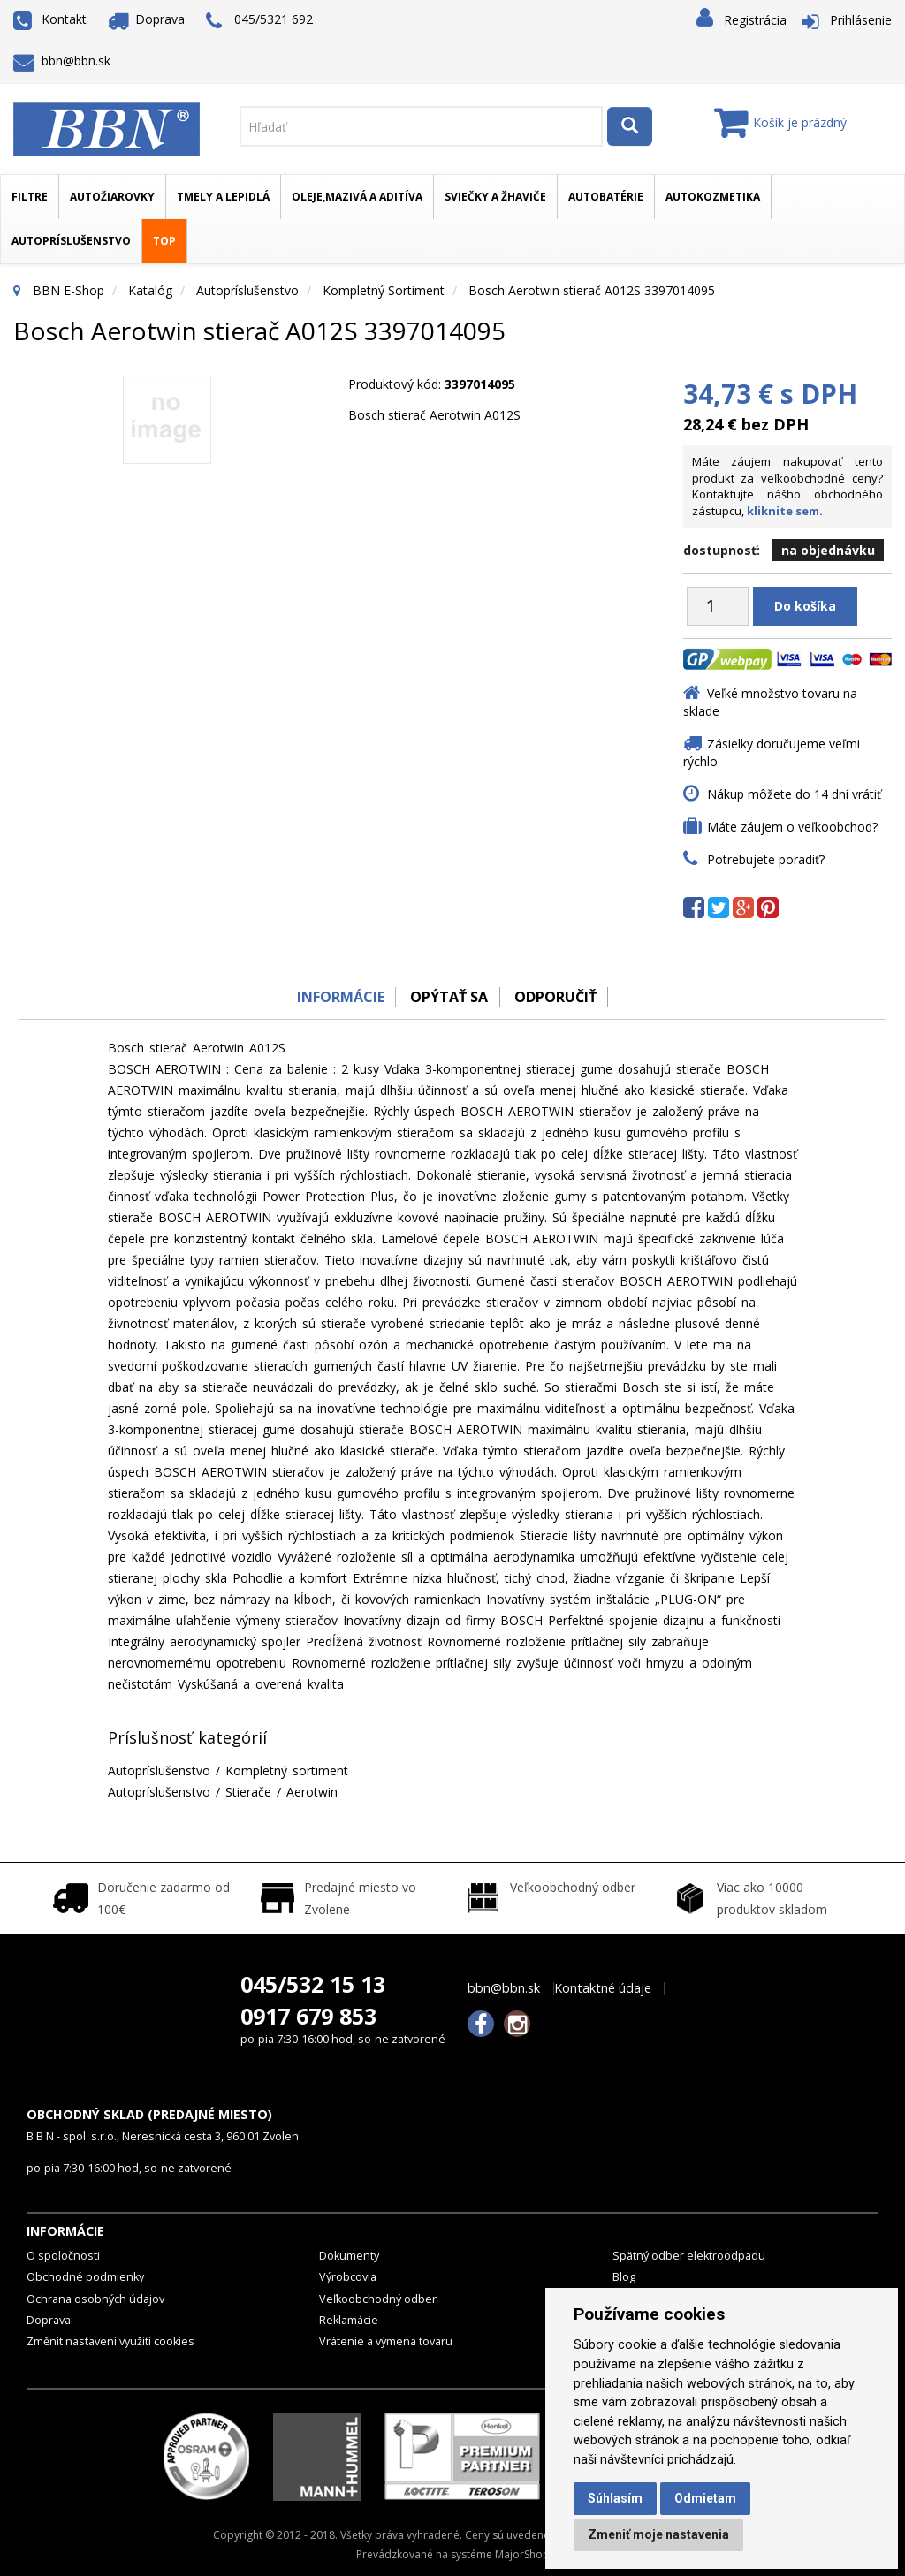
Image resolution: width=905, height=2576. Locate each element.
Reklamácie (348, 2320)
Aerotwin (312, 1791)
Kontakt (50, 19)
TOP (164, 240)
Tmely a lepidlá (223, 196)
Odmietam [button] (705, 2498)
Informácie (334, 997)
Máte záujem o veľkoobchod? (792, 826)
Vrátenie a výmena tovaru (385, 2341)
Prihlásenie (861, 19)
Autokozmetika (712, 196)
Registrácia (755, 19)
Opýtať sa (448, 997)
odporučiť (559, 997)
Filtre (29, 196)
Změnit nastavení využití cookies (110, 2341)
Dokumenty (349, 2255)
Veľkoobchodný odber (378, 2298)
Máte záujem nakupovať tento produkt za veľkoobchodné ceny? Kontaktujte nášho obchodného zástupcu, (787, 486)
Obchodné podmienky (85, 2276)
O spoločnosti (63, 2255)
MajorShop (522, 2554)
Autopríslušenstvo (71, 240)
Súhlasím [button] (615, 2498)
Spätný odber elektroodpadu (688, 2255)
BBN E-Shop (68, 290)
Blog (623, 2276)
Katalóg (150, 290)
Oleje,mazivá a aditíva (357, 196)
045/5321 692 (259, 21)
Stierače (248, 1791)
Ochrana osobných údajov (95, 2298)
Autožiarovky (112, 196)
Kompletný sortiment (384, 290)
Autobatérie (605, 196)
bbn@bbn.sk (61, 60)
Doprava (147, 19)
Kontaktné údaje (602, 1988)
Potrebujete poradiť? (766, 859)
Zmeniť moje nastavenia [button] (658, 2534)
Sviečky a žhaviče (495, 196)
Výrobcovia (347, 2276)
